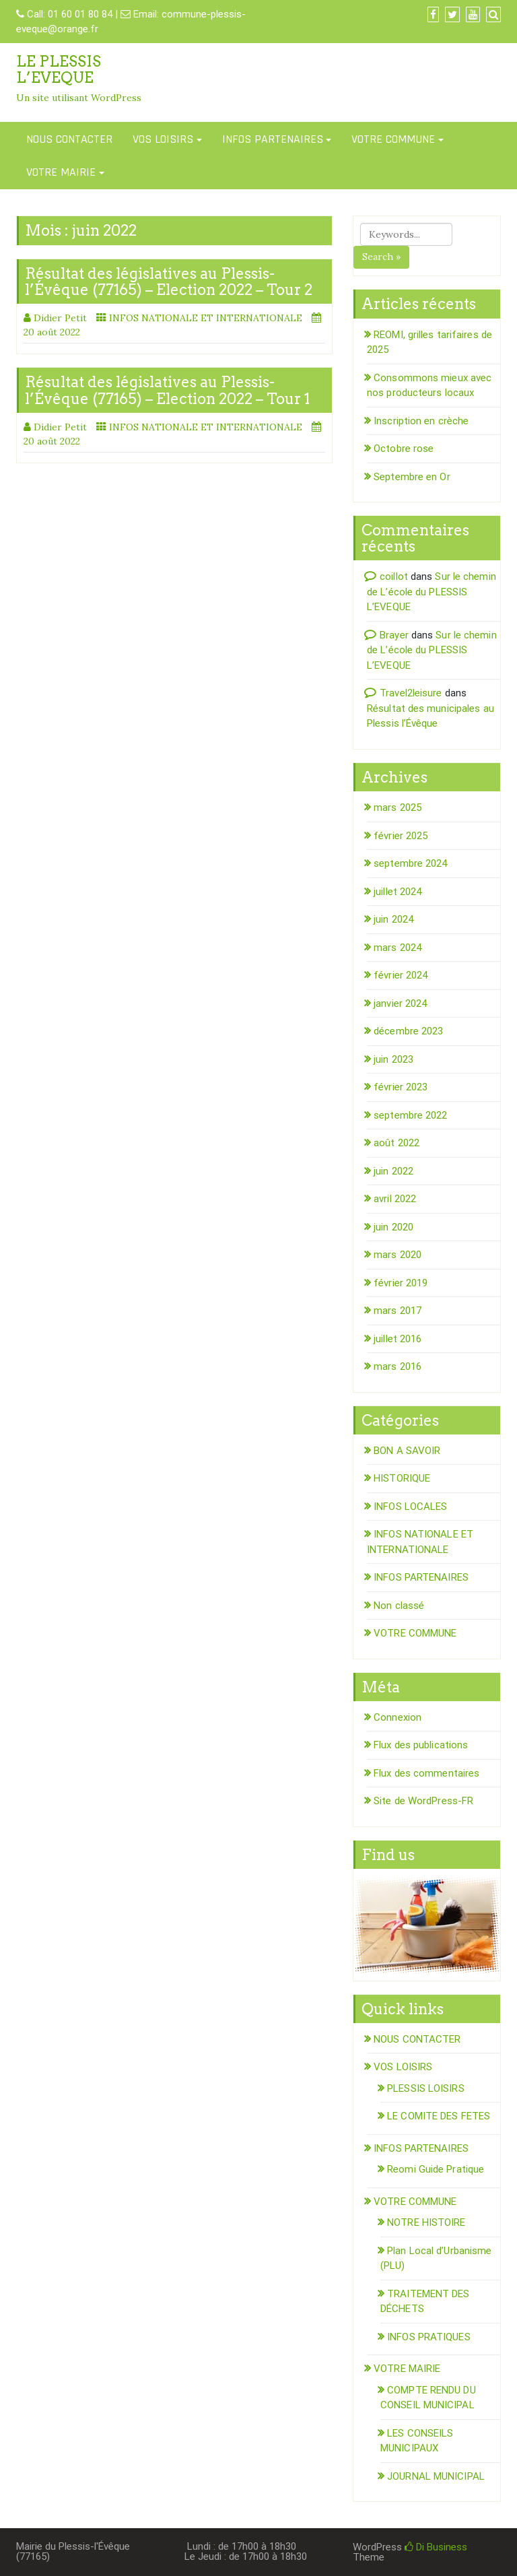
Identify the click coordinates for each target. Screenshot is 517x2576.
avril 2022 (395, 1199)
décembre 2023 (408, 1031)
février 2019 (400, 1283)
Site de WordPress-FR (423, 1801)
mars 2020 (397, 1255)
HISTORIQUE (402, 1478)
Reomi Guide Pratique (435, 2169)
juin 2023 (393, 1059)
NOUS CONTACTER (69, 139)
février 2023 (400, 1087)
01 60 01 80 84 (80, 14)
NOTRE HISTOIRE (426, 2222)
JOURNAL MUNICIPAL (436, 2476)
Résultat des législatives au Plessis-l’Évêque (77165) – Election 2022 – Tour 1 (167, 390)
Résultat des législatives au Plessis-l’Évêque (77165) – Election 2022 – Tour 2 (168, 281)
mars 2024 (397, 948)
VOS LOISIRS (163, 139)
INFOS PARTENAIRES (272, 139)
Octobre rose (404, 448)
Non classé (399, 1605)
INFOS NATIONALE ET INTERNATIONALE (205, 318)
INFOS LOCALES (410, 1506)
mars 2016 (397, 1366)
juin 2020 (393, 1227)
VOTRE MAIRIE (61, 172)
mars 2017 (397, 1310)
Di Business (436, 2547)
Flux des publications (421, 1745)
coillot (394, 576)
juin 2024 (393, 919)
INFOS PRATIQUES (429, 2337)
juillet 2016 (397, 1339)
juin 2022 (393, 1171)
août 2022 (396, 1143)
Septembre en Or (412, 477)
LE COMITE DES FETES (438, 2116)
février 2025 (400, 836)
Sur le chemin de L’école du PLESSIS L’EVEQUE (431, 591)
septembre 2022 (410, 1115)
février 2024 (400, 975)
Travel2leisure (411, 693)
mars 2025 (397, 807)
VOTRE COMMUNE (393, 139)
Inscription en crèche (421, 421)
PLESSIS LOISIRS (425, 2088)
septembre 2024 (410, 863)
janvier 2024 (400, 1003)
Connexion (397, 1717)
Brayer (394, 635)
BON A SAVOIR (407, 1451)
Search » (381, 257)
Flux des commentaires (426, 1773)
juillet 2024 (397, 892)
